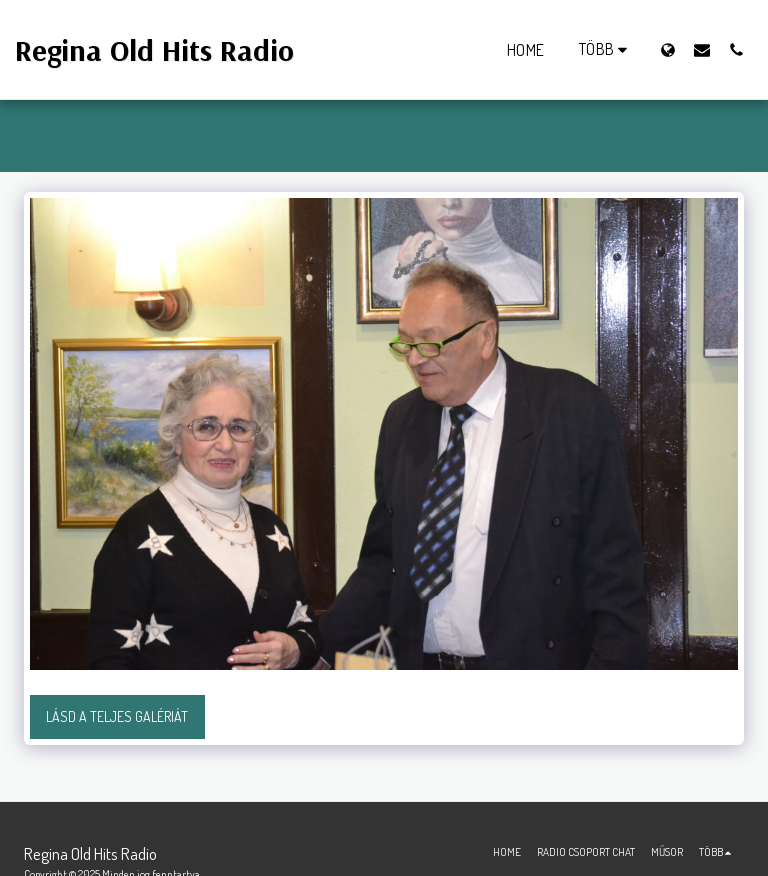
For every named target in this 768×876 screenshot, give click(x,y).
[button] (702, 49)
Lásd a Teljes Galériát (117, 716)
